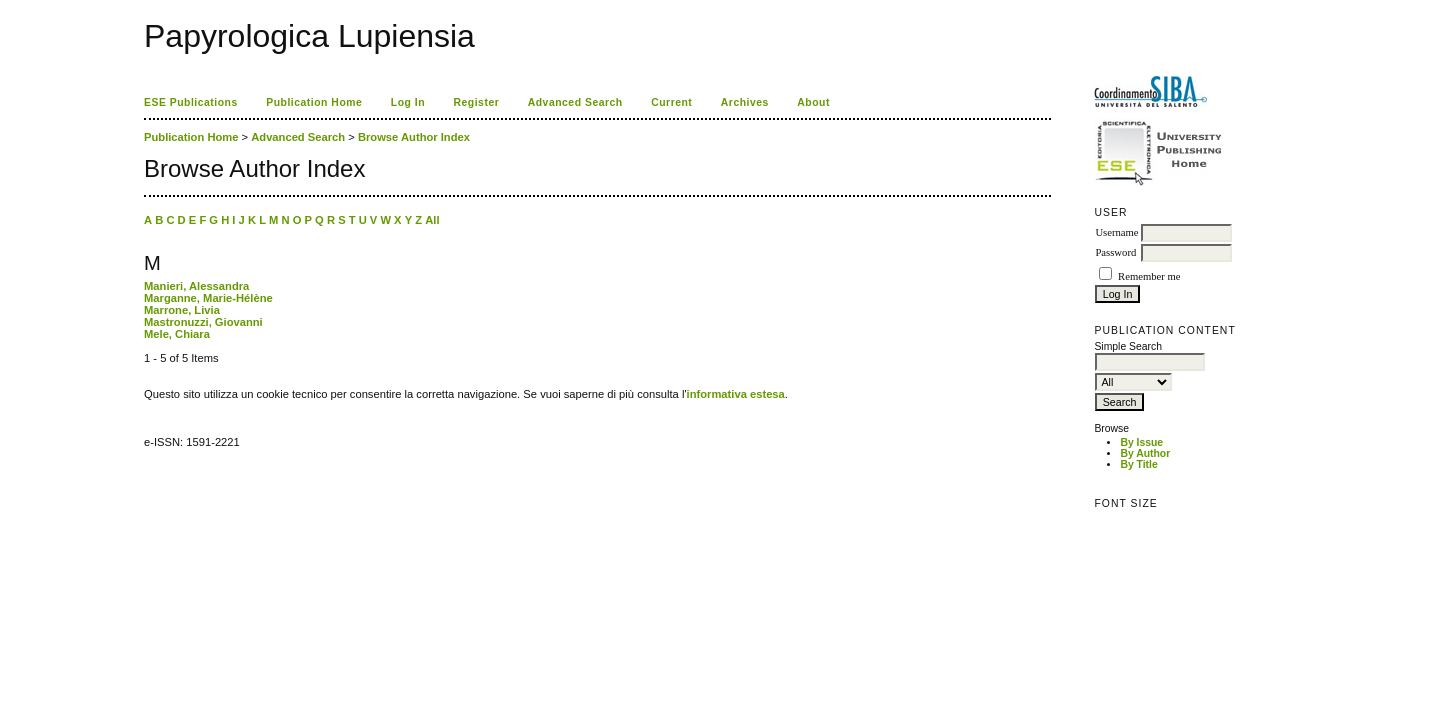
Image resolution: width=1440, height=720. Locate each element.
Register (477, 102)
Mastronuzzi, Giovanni (203, 322)
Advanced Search (575, 102)
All (432, 220)
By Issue (1141, 442)
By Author (1145, 453)
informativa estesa (736, 394)
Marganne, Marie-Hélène (208, 298)
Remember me (1149, 276)
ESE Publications (191, 102)
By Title (1138, 464)
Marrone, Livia (182, 310)
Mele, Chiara (177, 334)
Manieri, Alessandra (196, 286)
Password (1115, 252)
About (813, 102)
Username (1116, 232)
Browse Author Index (414, 137)
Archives (745, 102)
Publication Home (314, 102)
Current (671, 102)
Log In (408, 102)
